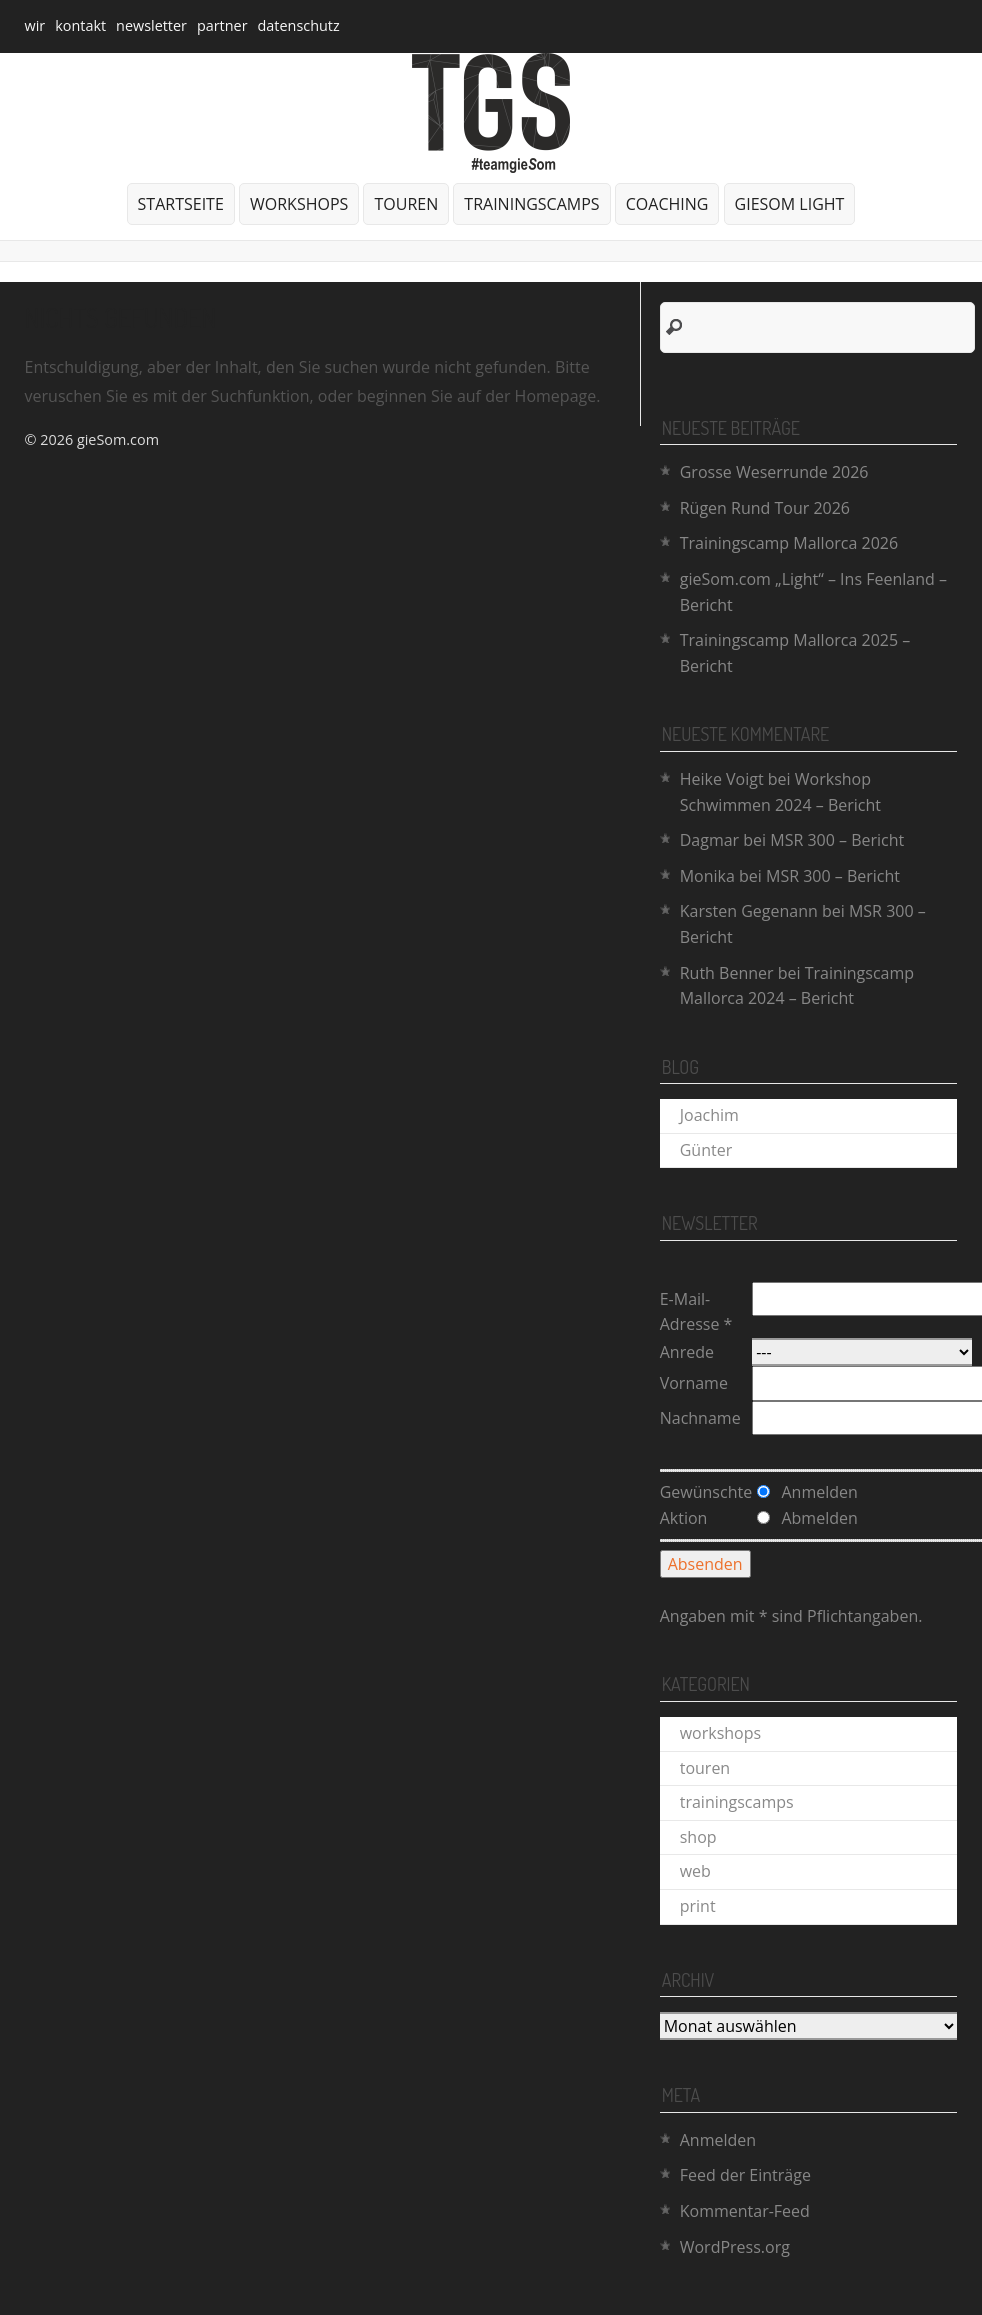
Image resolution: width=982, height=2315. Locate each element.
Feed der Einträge (745, 2175)
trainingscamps (531, 204)
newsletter (151, 25)
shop (698, 1837)
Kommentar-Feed (745, 2211)
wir (35, 25)
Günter (706, 1150)
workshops (299, 204)
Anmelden (718, 2140)
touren (406, 204)
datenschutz (299, 25)
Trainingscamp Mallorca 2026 (789, 543)
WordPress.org (735, 2247)
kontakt (80, 25)
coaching (667, 204)
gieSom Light (790, 204)
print (698, 1906)
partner (222, 25)
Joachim (709, 1115)
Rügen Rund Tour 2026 (765, 508)
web (695, 1871)
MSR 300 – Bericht (837, 840)
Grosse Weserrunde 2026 (774, 472)
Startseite (181, 204)
